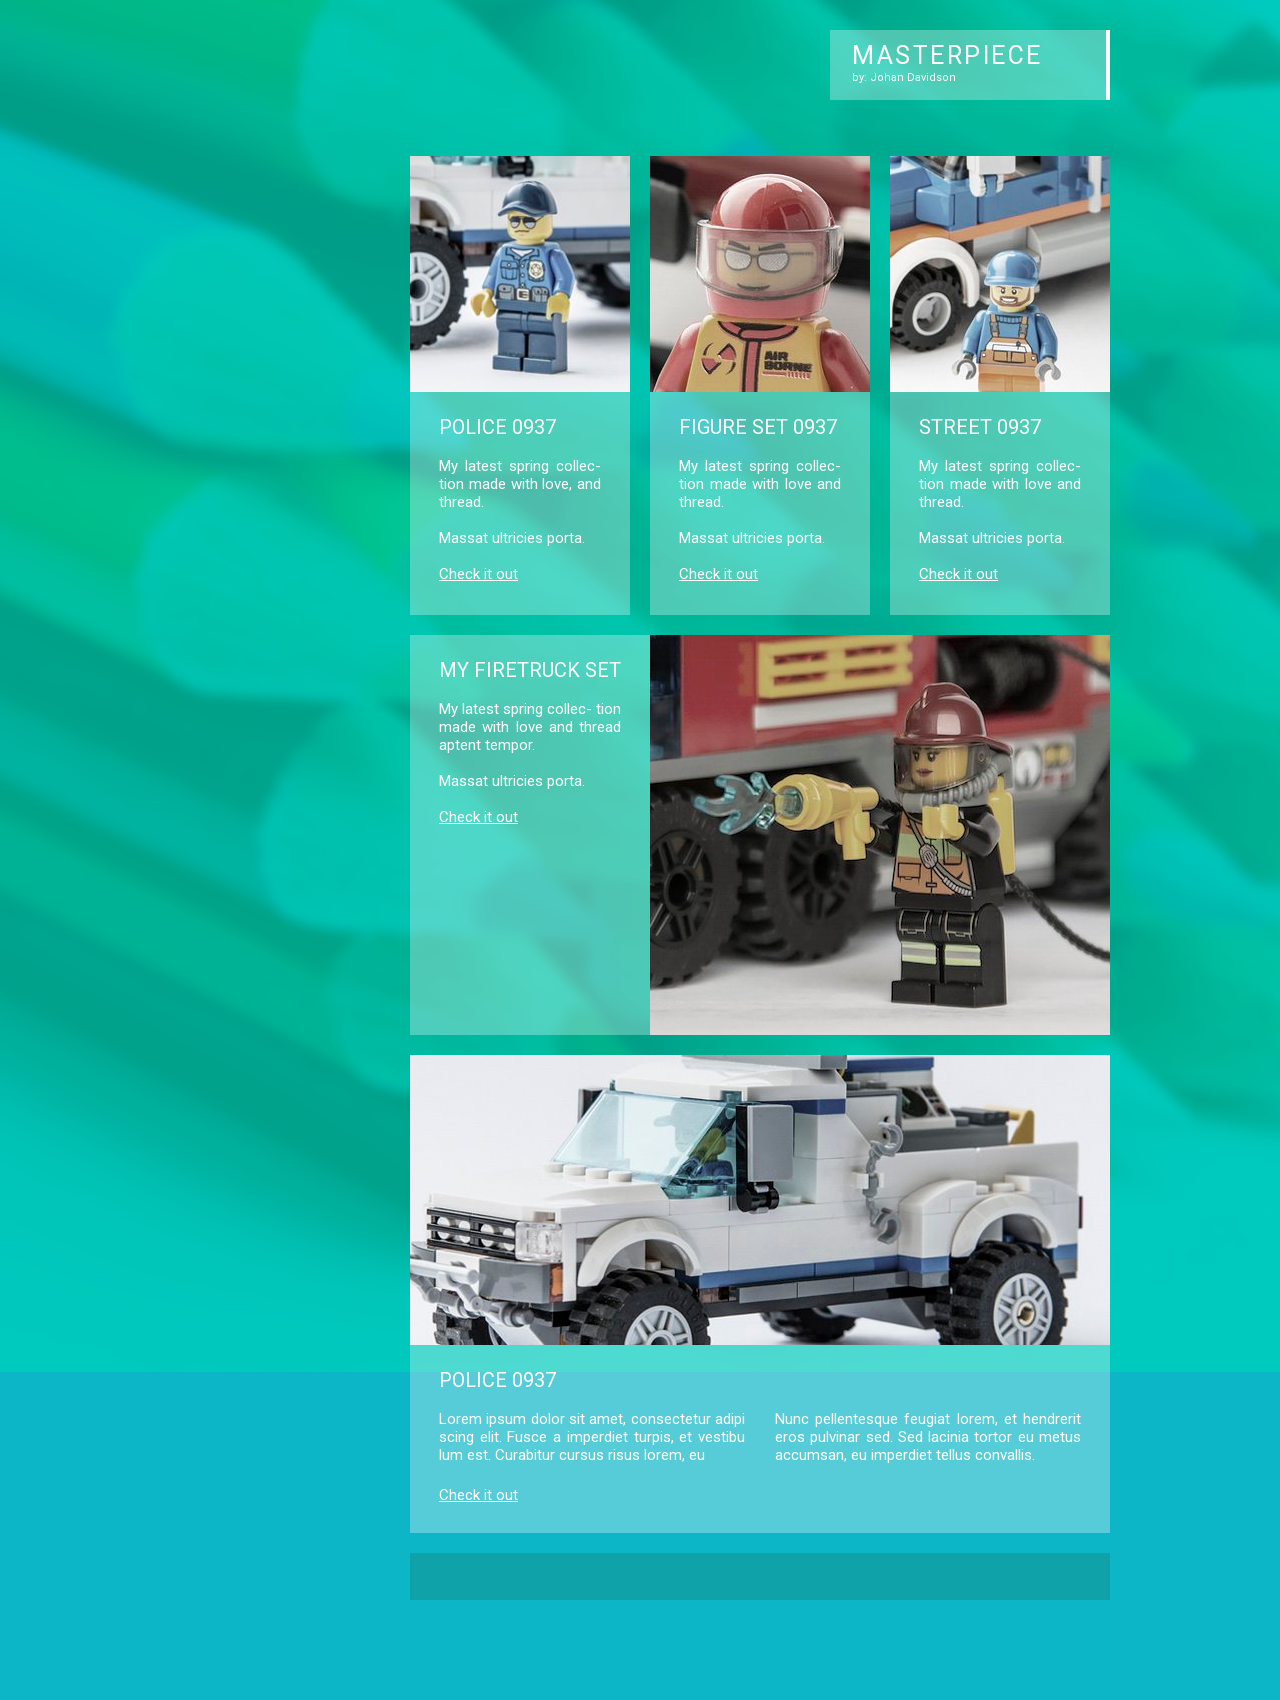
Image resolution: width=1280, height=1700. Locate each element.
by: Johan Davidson (904, 77)
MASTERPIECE (947, 55)
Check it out (478, 574)
